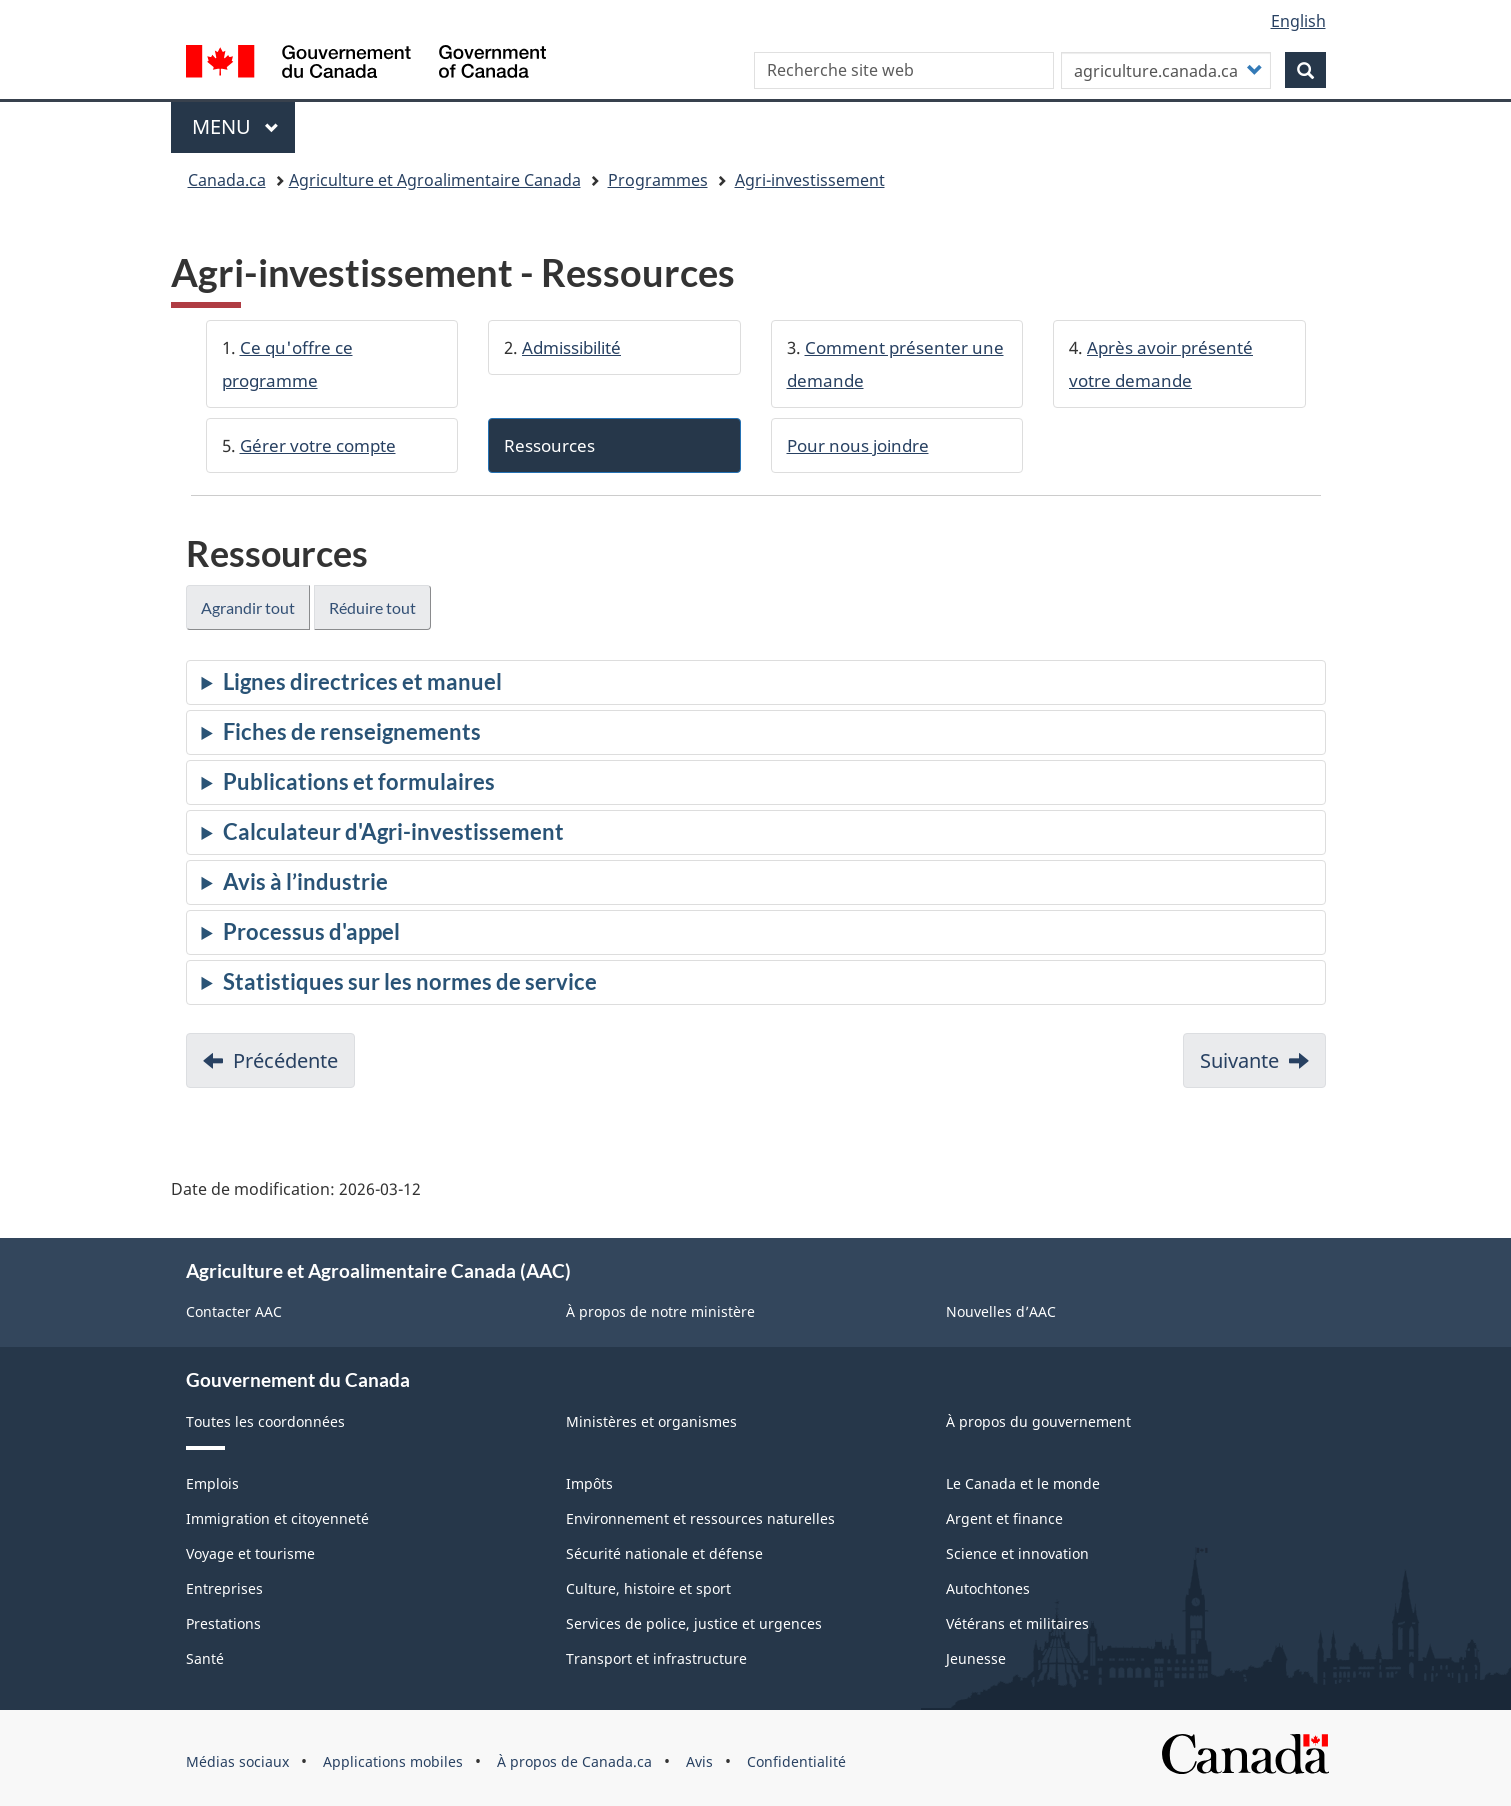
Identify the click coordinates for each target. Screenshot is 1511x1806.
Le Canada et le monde (1023, 1483)
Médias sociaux (237, 1761)
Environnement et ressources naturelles (700, 1518)
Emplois (212, 1483)
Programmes (658, 180)
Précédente (285, 1060)
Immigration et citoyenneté (277, 1518)
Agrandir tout (248, 607)
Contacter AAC (234, 1311)
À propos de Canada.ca (574, 1761)
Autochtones (988, 1588)
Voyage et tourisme (250, 1553)
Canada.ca (227, 180)
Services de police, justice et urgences (694, 1623)
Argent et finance (1004, 1518)
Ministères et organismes (651, 1421)
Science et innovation (1017, 1553)
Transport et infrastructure (656, 1658)
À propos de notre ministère (660, 1311)
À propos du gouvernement (1038, 1421)
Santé (205, 1658)
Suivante (1239, 1060)
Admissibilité (571, 347)
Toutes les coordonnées (265, 1421)
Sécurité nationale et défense (664, 1553)
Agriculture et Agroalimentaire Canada (435, 180)
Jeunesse (976, 1658)
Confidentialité (796, 1761)
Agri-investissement (810, 180)
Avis (699, 1761)
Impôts (589, 1483)
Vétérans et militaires (1017, 1623)
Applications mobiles (393, 1761)
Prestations (223, 1623)
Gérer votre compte (318, 445)
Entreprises (224, 1588)
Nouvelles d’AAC (1001, 1311)
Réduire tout (372, 607)
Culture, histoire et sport (648, 1588)
